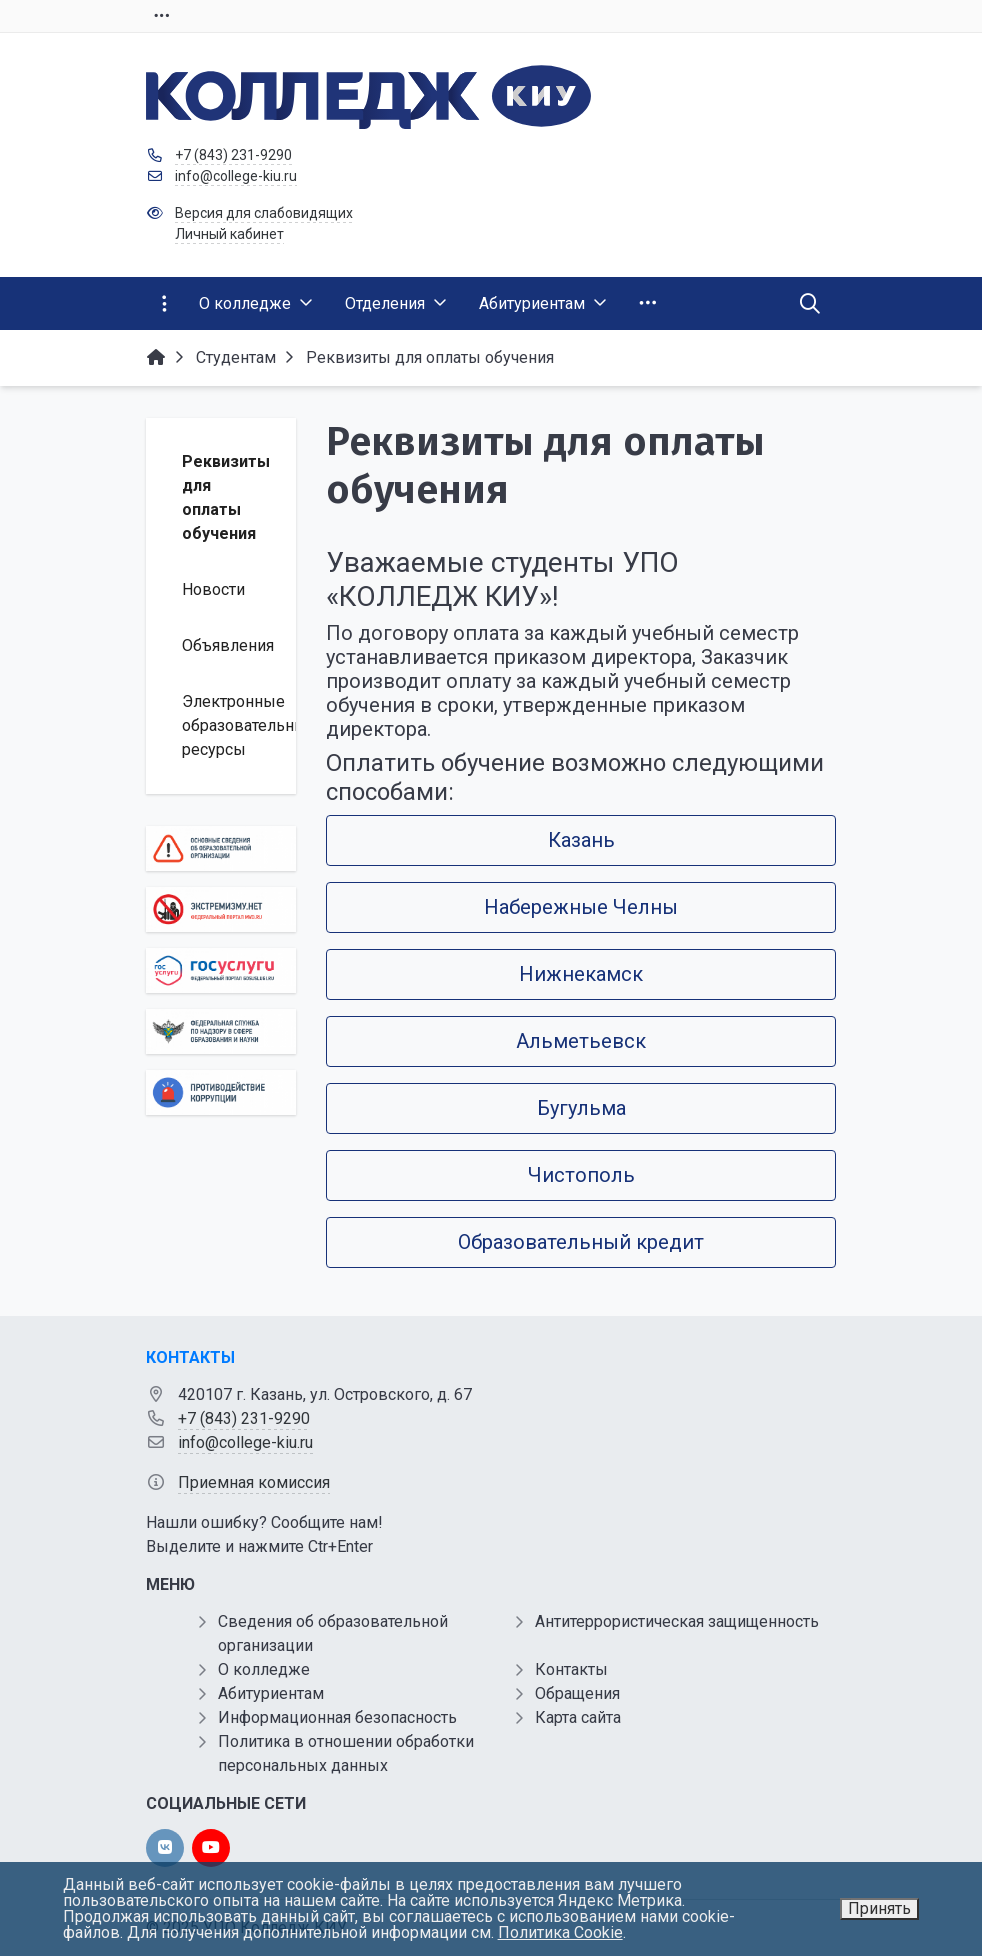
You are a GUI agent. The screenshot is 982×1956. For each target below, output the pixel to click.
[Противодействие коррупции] (221, 1092)
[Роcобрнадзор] (221, 1031)
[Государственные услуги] (221, 970)
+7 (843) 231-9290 (233, 155)
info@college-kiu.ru (236, 176)
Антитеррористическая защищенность (677, 1621)
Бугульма (581, 1108)
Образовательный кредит (581, 1242)
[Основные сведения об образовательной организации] (221, 848)
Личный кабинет (229, 234)
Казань (581, 840)
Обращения (577, 1693)
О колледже (264, 1669)
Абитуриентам (271, 1693)
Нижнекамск (581, 974)
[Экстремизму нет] (221, 909)
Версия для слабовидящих (264, 213)
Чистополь (581, 1175)
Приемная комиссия (254, 1482)
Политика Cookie (560, 1932)
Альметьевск (581, 1041)
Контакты (571, 1669)
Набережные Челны (581, 907)
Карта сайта (578, 1717)
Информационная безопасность (337, 1717)
